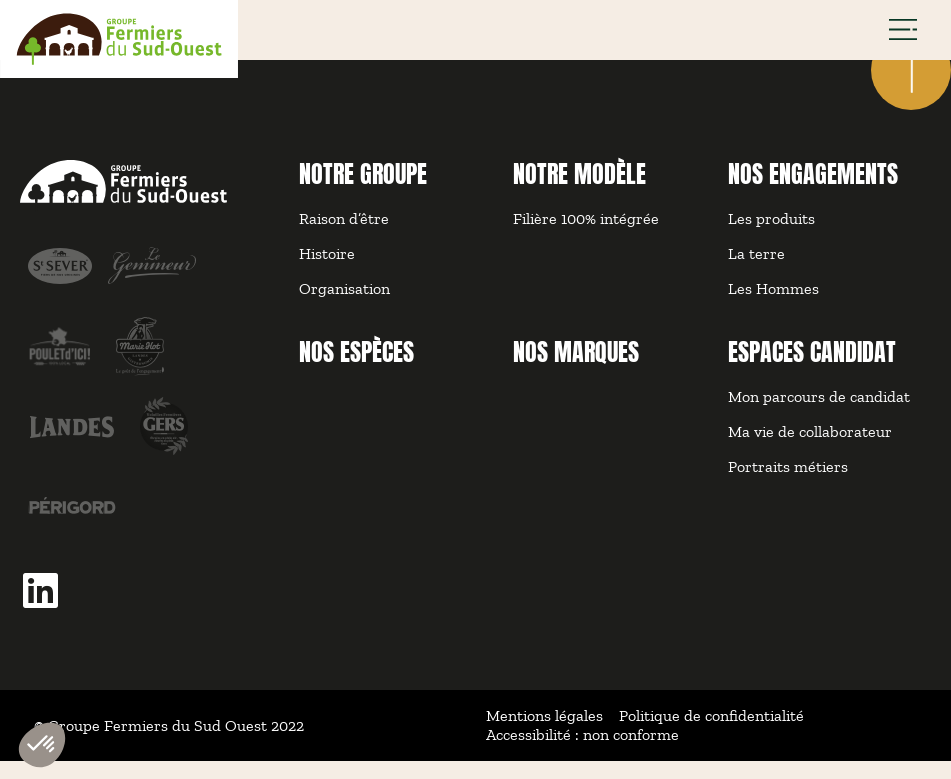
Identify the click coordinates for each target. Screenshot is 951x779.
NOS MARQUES (576, 370)
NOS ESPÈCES (356, 370)
